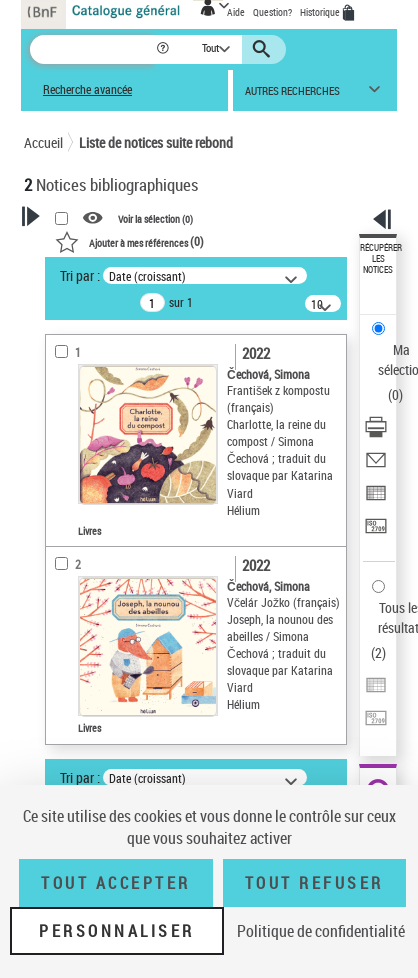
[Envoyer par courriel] (376, 466)
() (129, 241)
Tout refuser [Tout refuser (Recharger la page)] (314, 883)
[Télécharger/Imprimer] (376, 433)
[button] (164, 49)
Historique (321, 12)
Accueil (43, 142)
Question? (272, 12)
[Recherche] (92, 49)
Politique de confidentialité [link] (321, 931)
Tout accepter (116, 883)
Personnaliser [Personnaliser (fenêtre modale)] (117, 931)
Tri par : (80, 275)
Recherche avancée (87, 89)
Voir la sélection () (155, 219)
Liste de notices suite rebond (156, 142)
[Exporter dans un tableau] (376, 499)
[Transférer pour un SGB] (376, 532)
